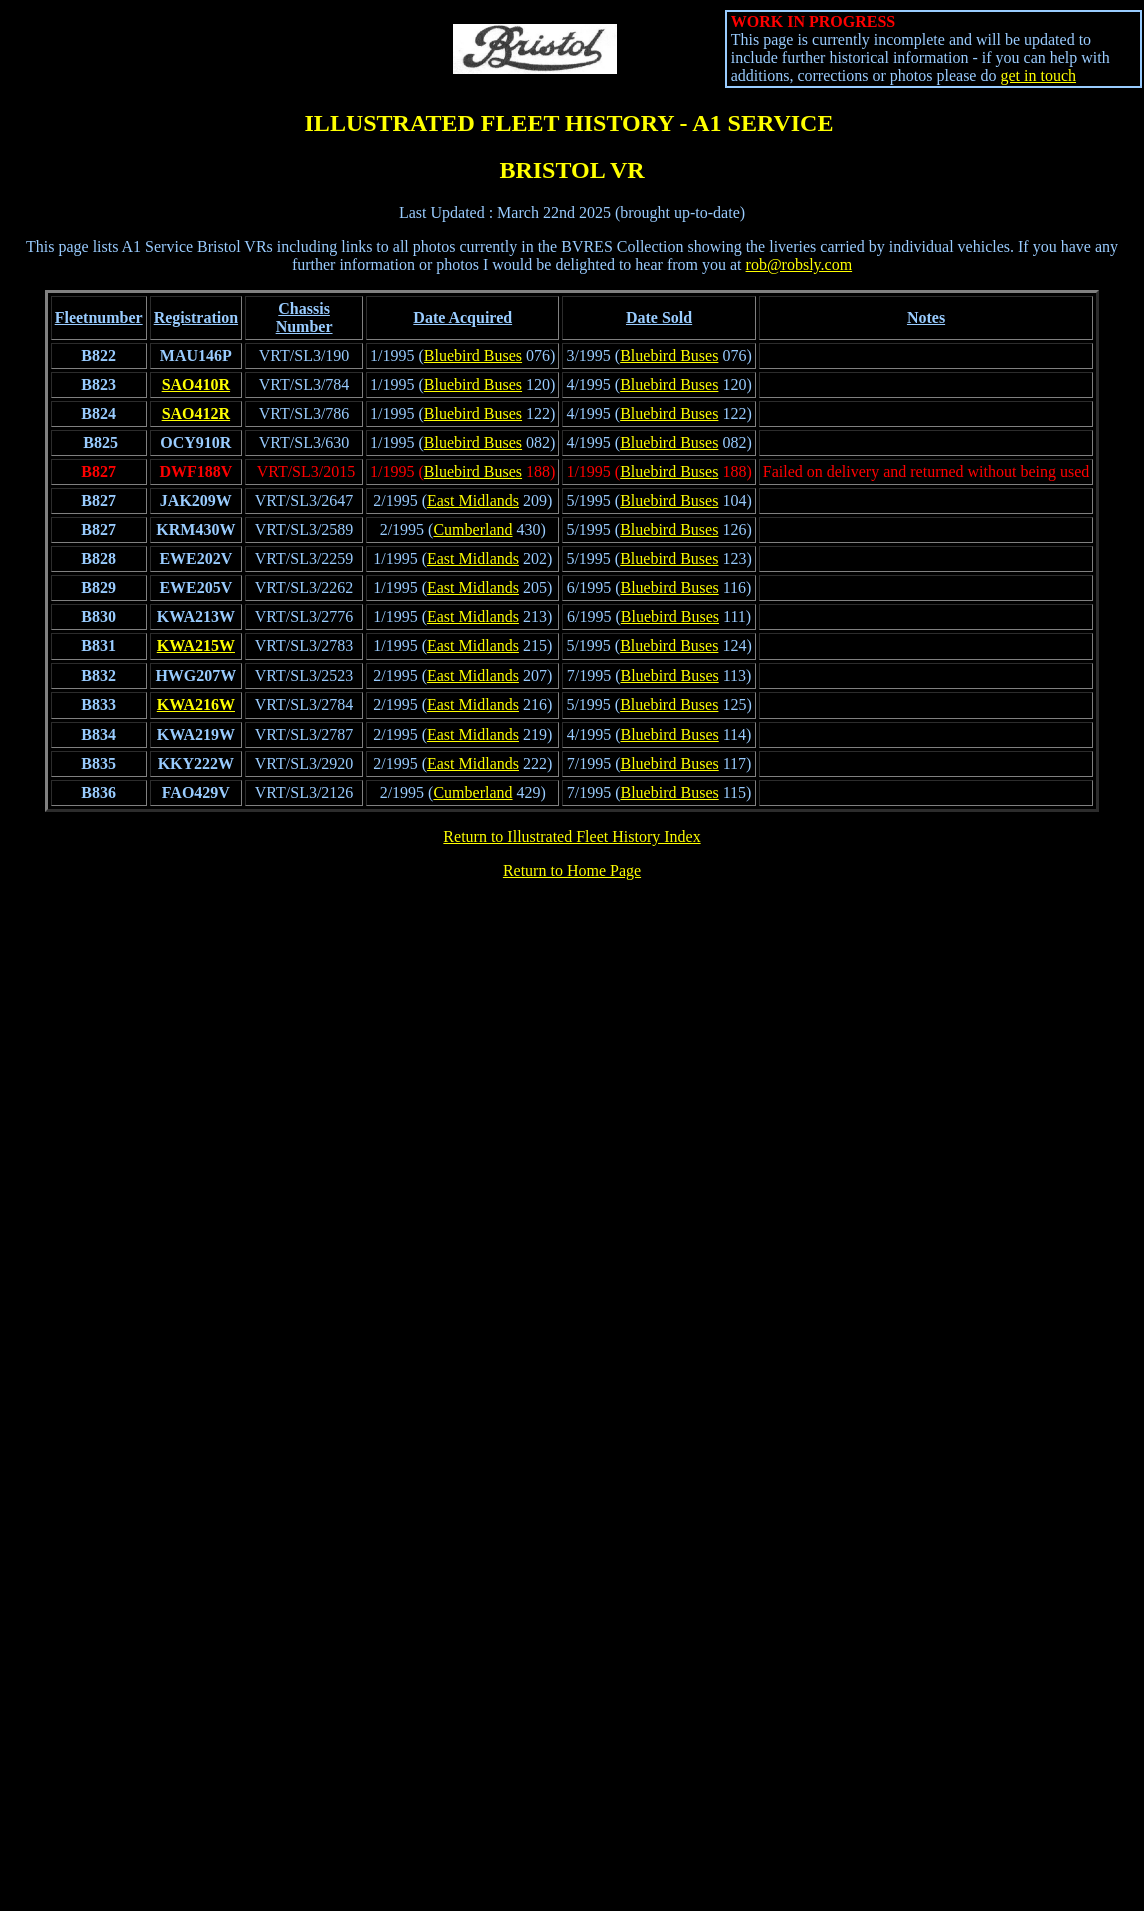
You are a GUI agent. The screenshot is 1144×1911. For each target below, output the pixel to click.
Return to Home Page (572, 870)
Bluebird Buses (473, 355)
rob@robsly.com (799, 264)
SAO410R (196, 384)
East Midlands (473, 500)
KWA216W (196, 704)
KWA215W (196, 645)
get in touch (1038, 75)
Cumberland (472, 529)
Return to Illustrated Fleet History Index (571, 836)
